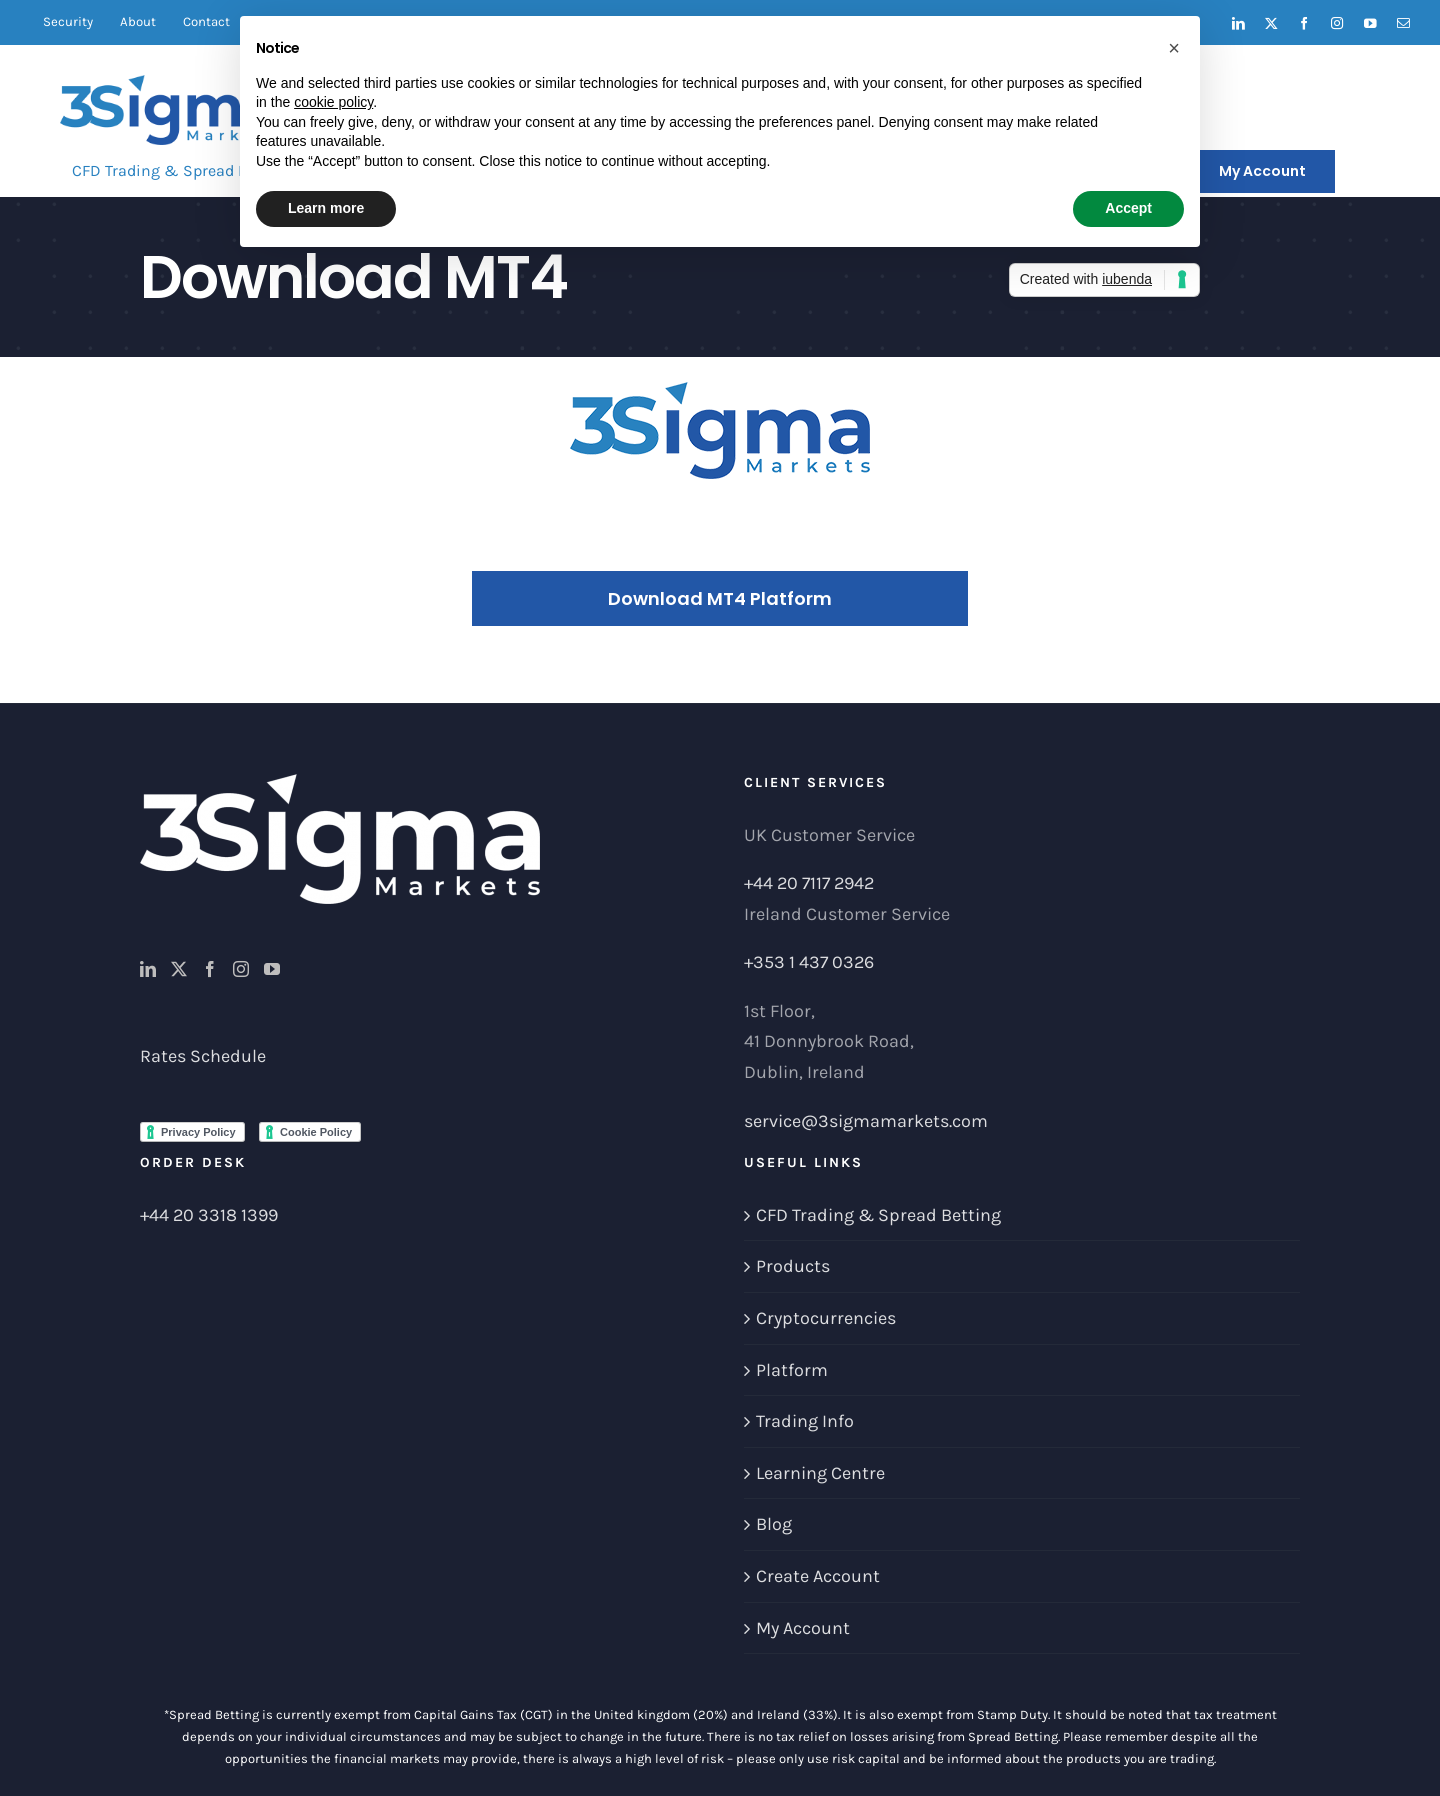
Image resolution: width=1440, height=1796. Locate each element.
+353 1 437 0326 (809, 962)
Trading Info (805, 1421)
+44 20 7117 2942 (809, 883)
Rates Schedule (203, 1056)
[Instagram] (241, 969)
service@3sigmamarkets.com (866, 1121)
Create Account (818, 1576)
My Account (803, 1628)
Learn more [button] (326, 208)
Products (793, 1266)
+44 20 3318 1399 (209, 1215)
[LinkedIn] (148, 969)
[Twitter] (179, 969)
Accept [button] (1128, 208)
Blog (774, 1524)
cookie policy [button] (333, 102)
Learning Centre (820, 1473)
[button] (1174, 48)
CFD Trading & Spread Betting (878, 1215)
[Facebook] (210, 969)
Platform (792, 1370)
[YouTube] (272, 969)
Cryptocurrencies (826, 1318)
